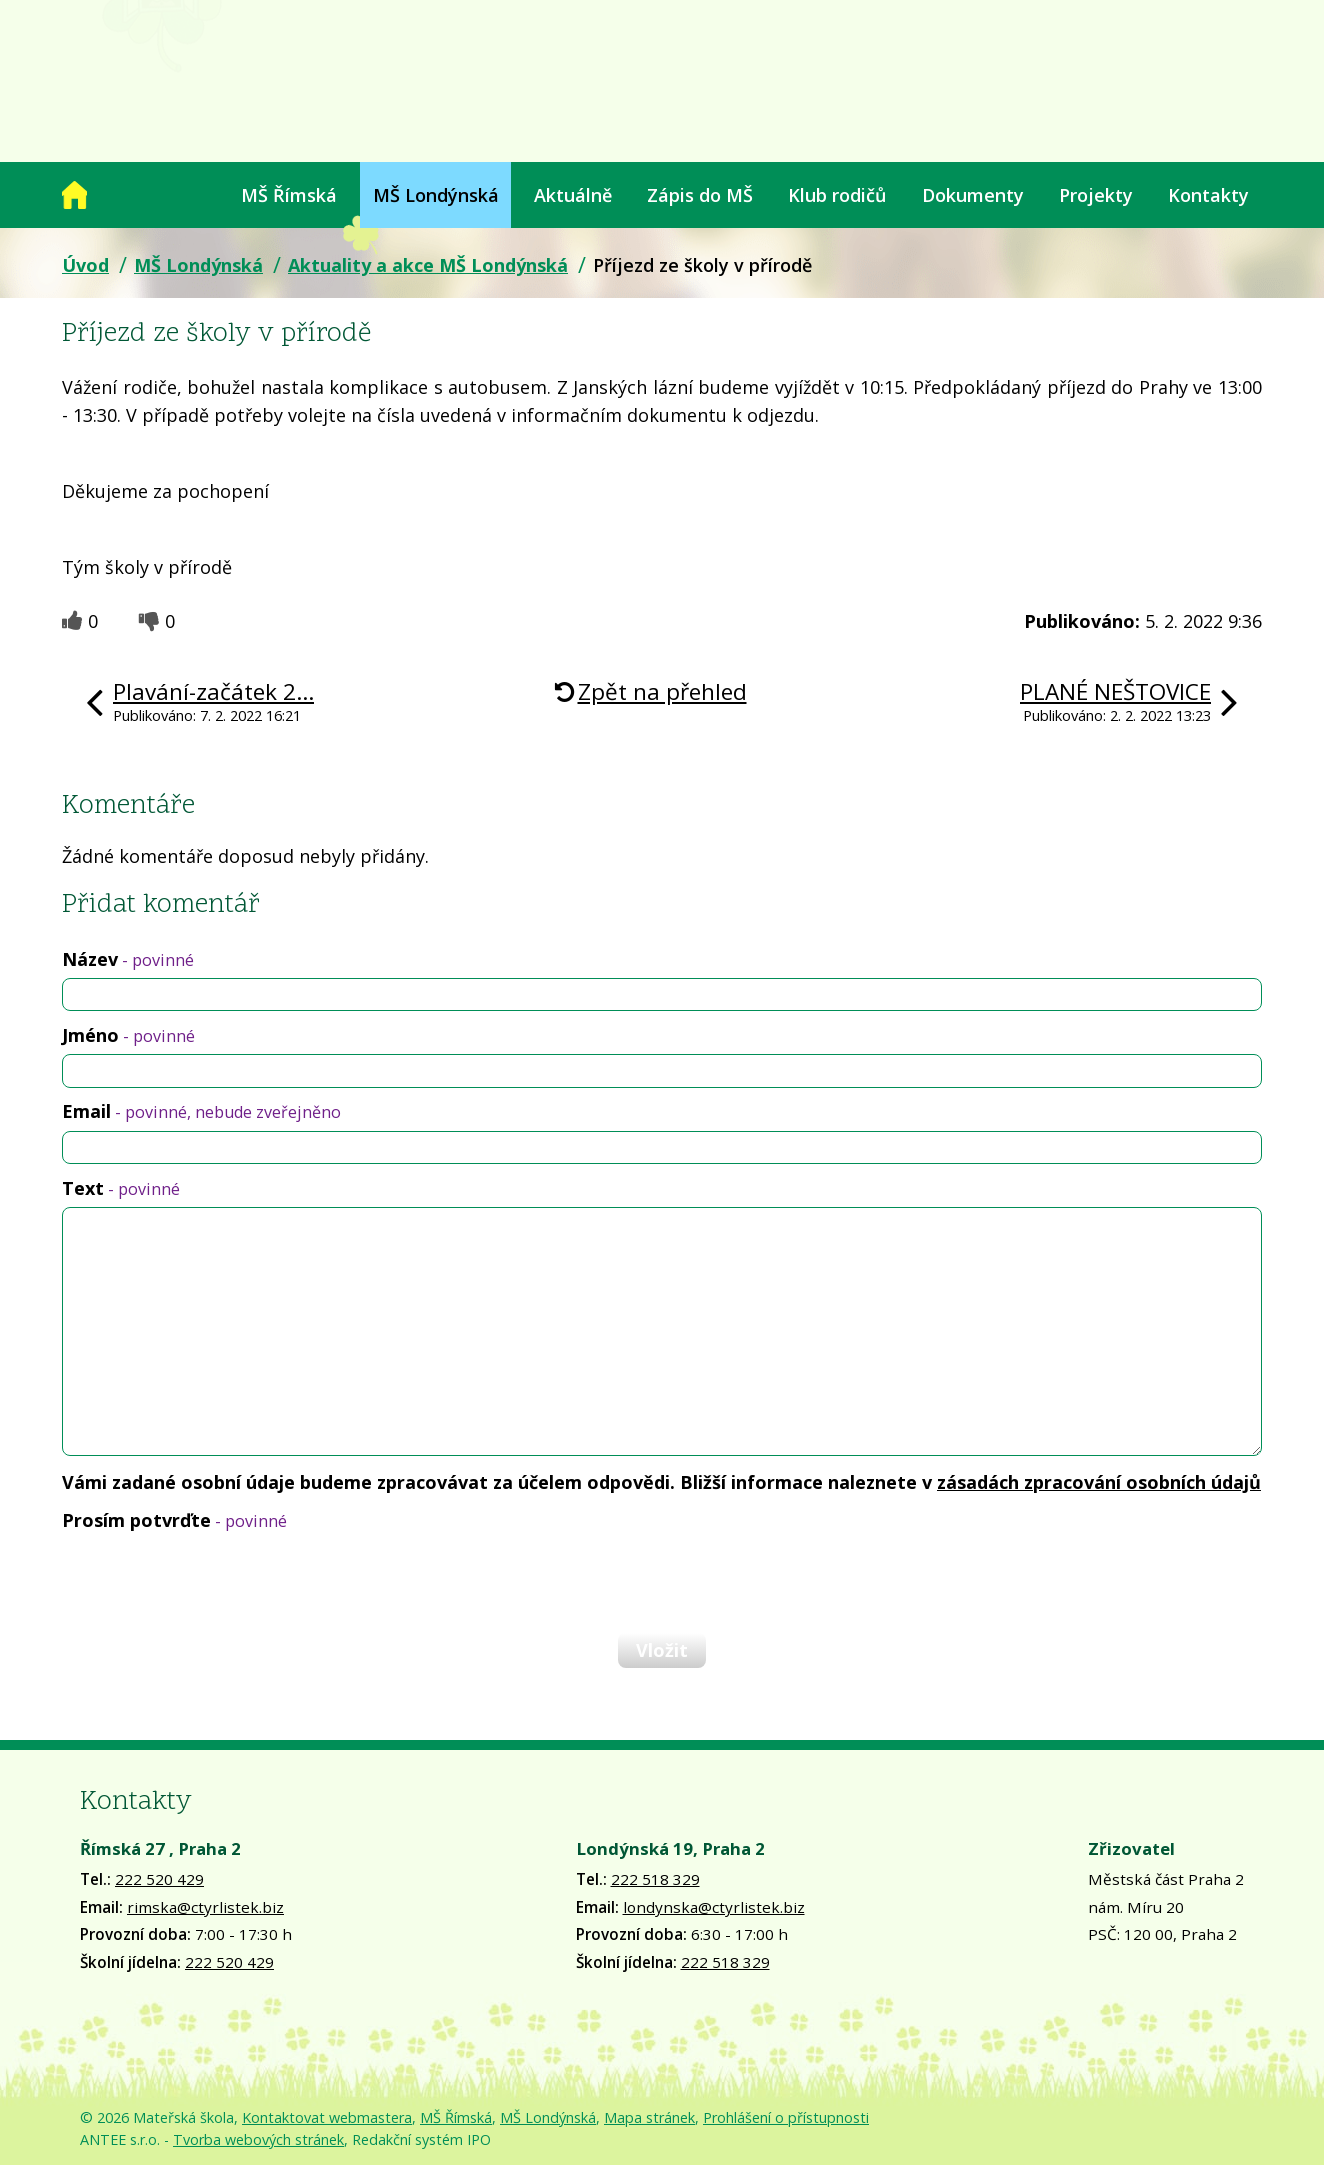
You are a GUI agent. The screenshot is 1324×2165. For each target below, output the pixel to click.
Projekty (1096, 195)
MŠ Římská (289, 195)
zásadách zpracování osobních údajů (1099, 1482)
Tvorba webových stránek (258, 2139)
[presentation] (214, 1581)
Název (128, 959)
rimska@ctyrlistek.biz (205, 1907)
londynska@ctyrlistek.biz (714, 1907)
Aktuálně (573, 195)
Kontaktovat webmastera (327, 2117)
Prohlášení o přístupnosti (786, 2117)
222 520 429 (159, 1879)
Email (201, 1111)
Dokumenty (973, 195)
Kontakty (1208, 195)
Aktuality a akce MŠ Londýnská (428, 265)
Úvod (74, 195)
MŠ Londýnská (436, 195)
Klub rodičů (837, 195)
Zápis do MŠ (700, 195)
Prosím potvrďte (174, 1520)
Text (121, 1188)
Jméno (128, 1035)
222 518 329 (655, 1879)
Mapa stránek (649, 2117)
